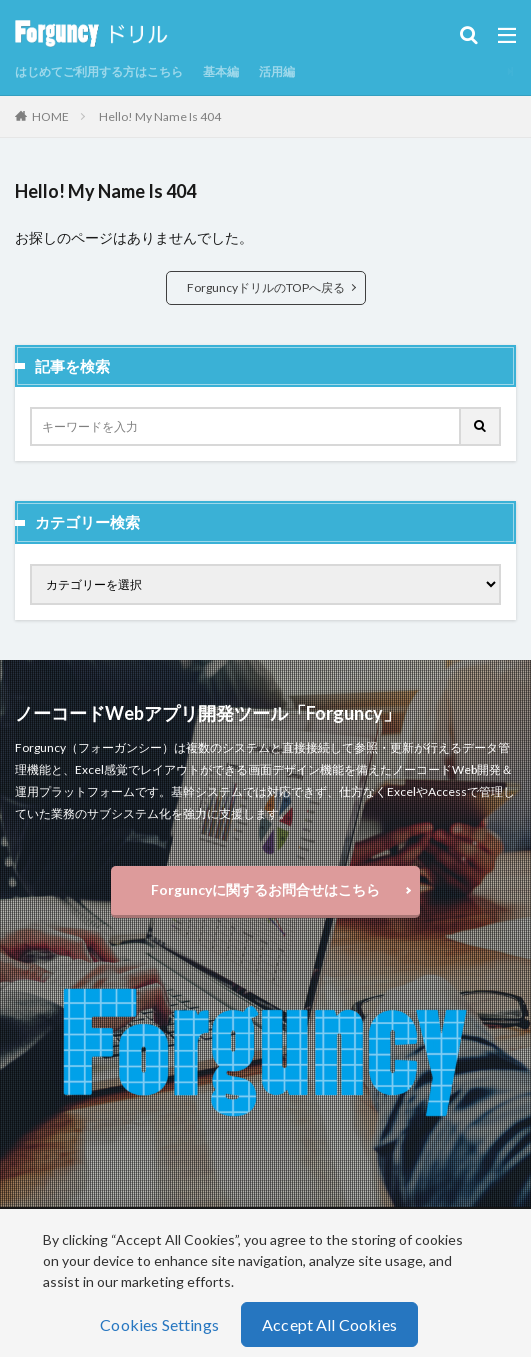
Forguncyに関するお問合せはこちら (265, 889)
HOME (50, 116)
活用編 (277, 71)
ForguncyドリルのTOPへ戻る (266, 287)
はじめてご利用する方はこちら (99, 71)
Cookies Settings (159, 1324)
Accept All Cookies (329, 1324)
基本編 (221, 71)
